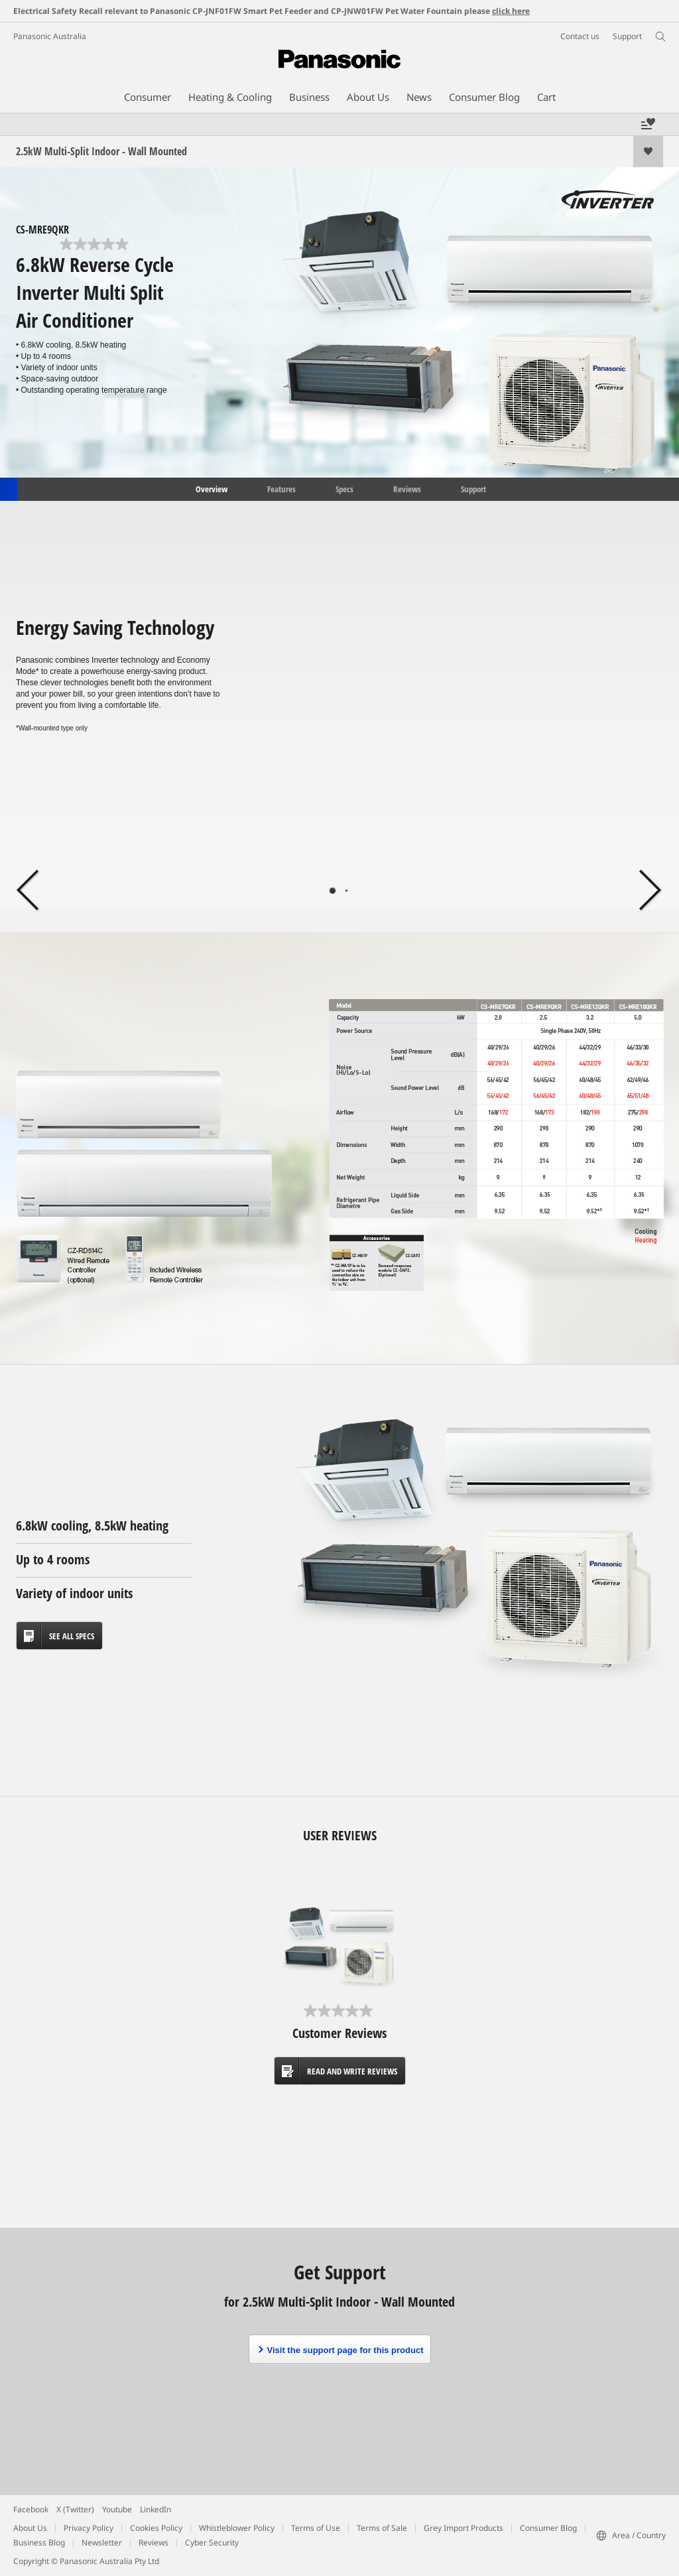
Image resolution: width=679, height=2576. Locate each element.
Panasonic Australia (49, 36)
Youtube (117, 2509)
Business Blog (39, 2542)
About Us (30, 2528)
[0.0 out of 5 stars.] (95, 244)
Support (473, 488)
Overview (210, 488)
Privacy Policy (88, 2528)
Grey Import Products (463, 2528)
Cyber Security (212, 2542)
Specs (344, 488)
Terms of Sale (382, 2528)
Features (281, 488)
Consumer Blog (548, 2528)
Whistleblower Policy (237, 2528)
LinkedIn (155, 2509)
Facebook (30, 2509)
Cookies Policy (156, 2528)
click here (511, 11)
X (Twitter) (75, 2509)
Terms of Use (315, 2528)
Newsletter (102, 2542)
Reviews (407, 488)
